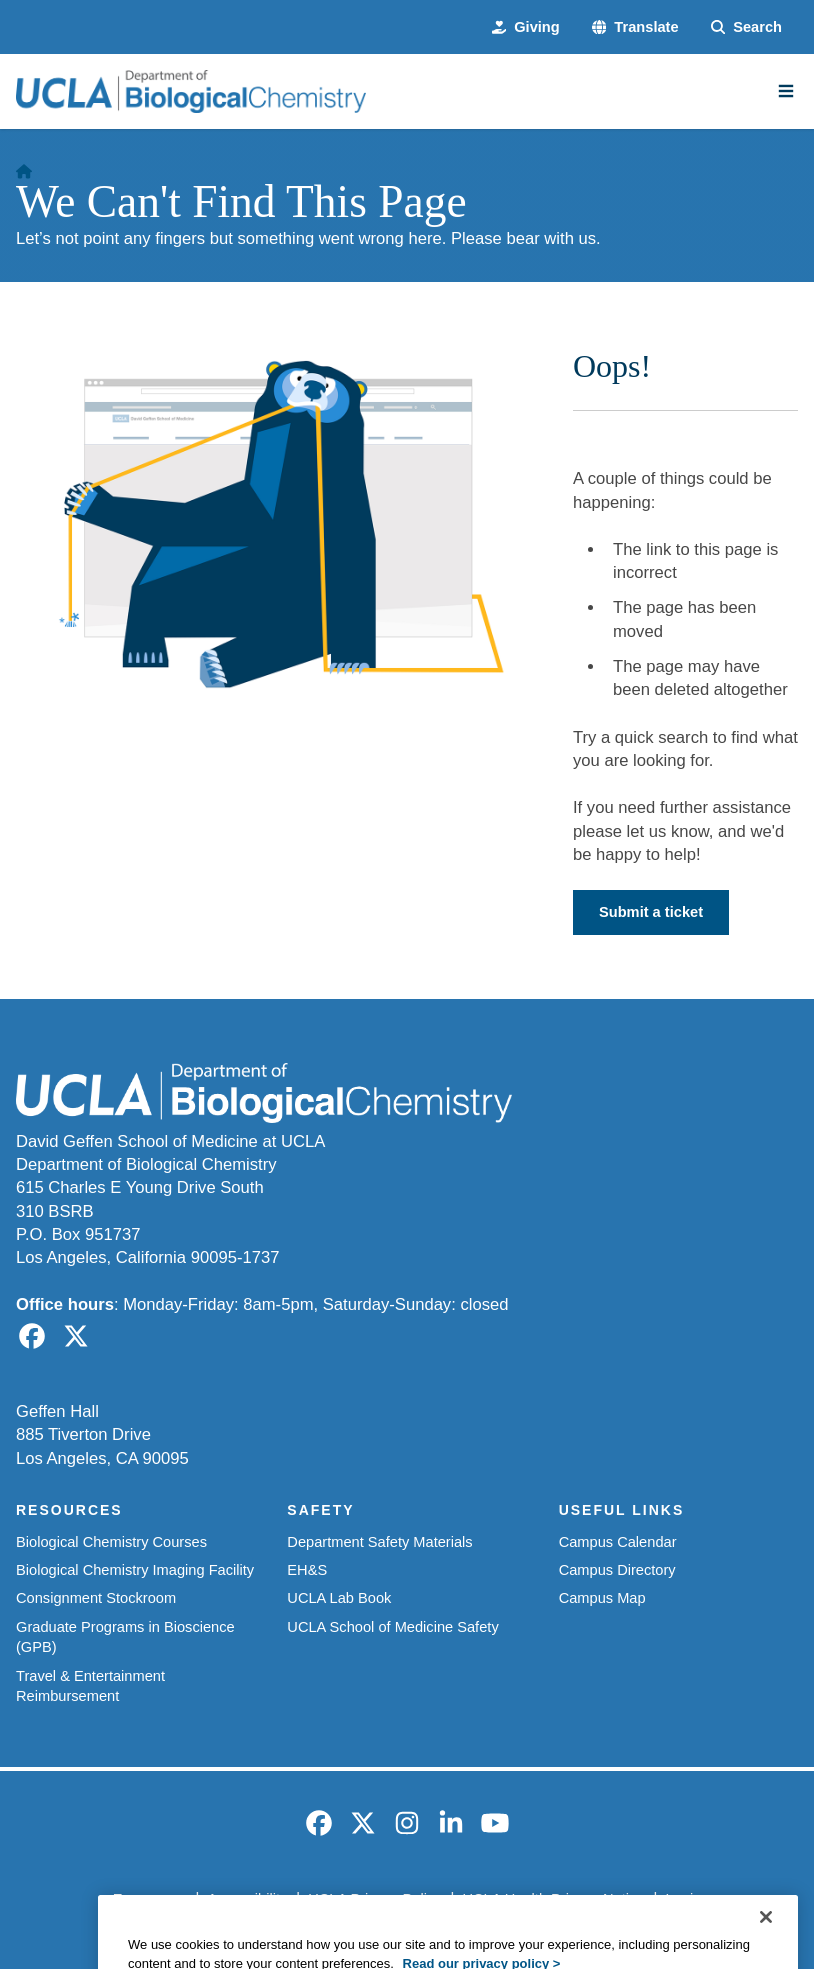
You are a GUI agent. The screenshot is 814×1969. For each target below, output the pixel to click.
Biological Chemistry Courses (111, 1542)
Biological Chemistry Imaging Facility (135, 1570)
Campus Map (602, 1598)
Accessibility (248, 1899)
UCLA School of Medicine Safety (392, 1627)
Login (684, 1899)
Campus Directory (617, 1570)
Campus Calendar (618, 1542)
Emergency (150, 1899)
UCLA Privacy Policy (374, 1899)
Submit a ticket (651, 912)
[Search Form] (746, 27)
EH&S (307, 1570)
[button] (635, 27)
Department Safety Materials (379, 1542)
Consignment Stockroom (96, 1598)
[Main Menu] (786, 91)
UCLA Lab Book (339, 1598)
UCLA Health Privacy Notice (553, 1899)
